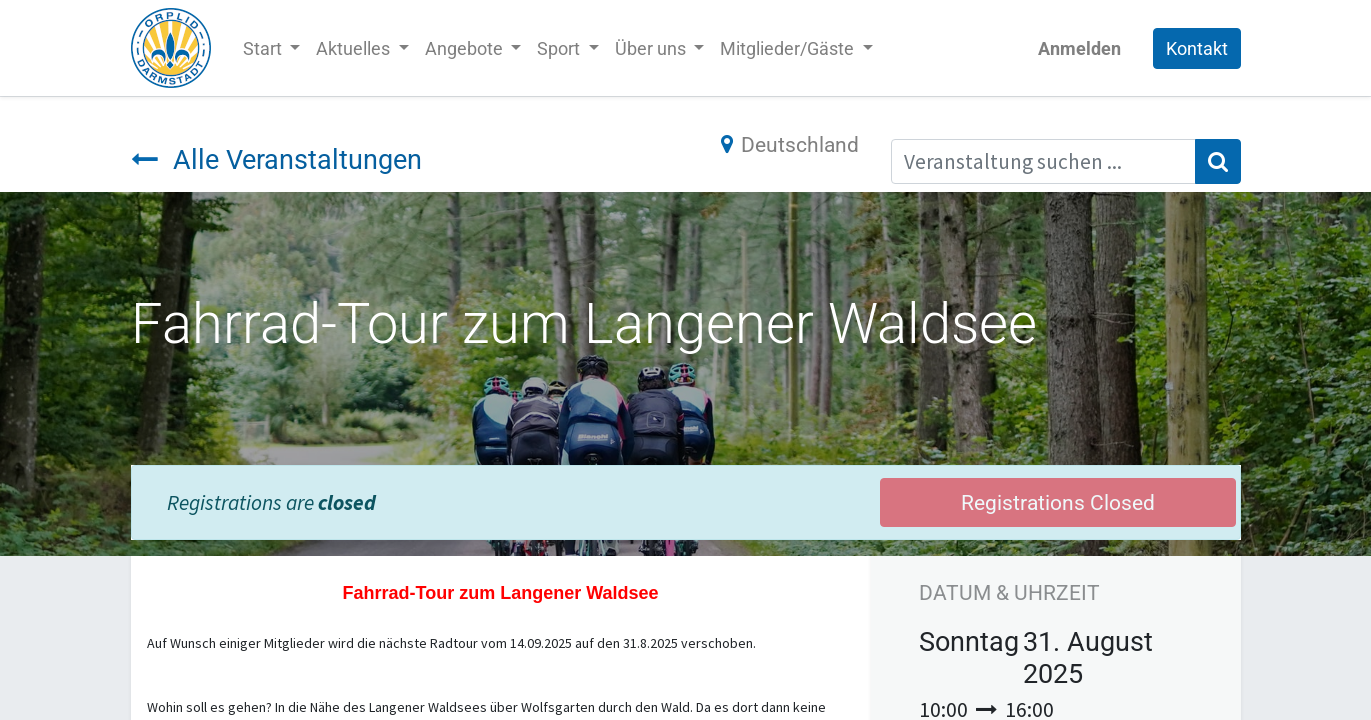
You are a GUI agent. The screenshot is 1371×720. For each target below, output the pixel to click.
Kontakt (1197, 48)
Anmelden (1079, 48)
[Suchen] (1218, 162)
